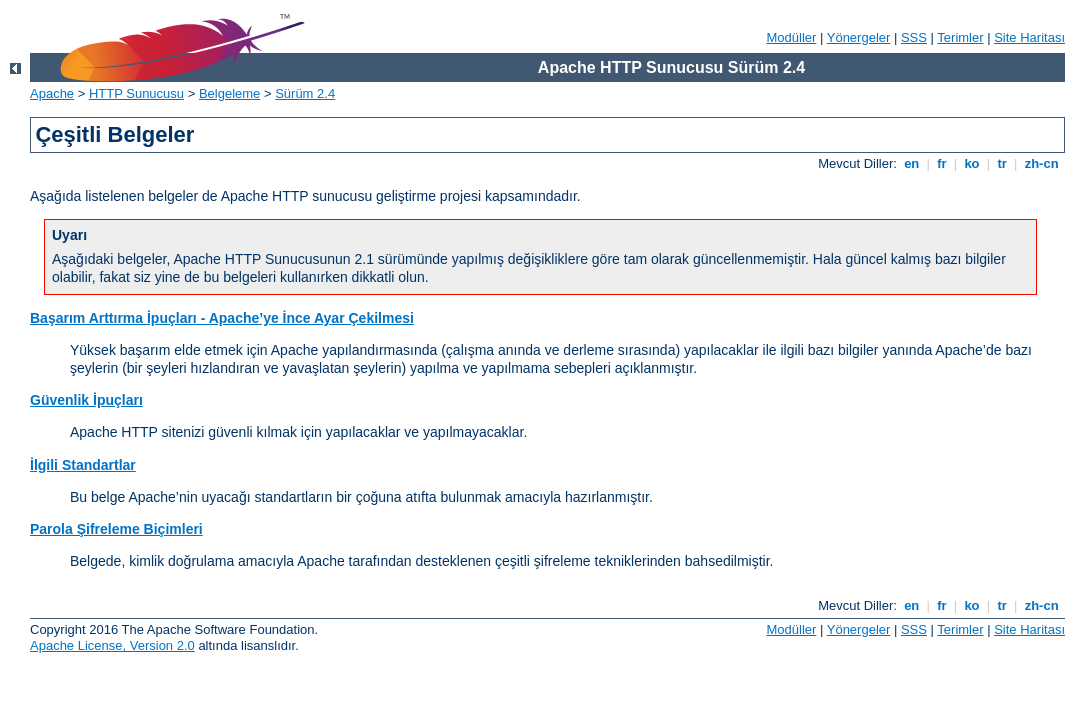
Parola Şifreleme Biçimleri (116, 529)
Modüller (792, 37)
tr (1002, 163)
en (912, 163)
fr (942, 163)
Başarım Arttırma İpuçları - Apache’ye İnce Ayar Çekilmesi (222, 318)
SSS (914, 37)
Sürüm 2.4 (305, 93)
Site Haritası (1029, 37)
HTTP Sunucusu (136, 93)
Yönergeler (859, 37)
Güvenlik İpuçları (86, 400)
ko (972, 163)
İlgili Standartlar (83, 465)
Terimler (960, 37)
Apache (52, 93)
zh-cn (1041, 163)
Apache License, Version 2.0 (112, 645)
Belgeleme (229, 93)
